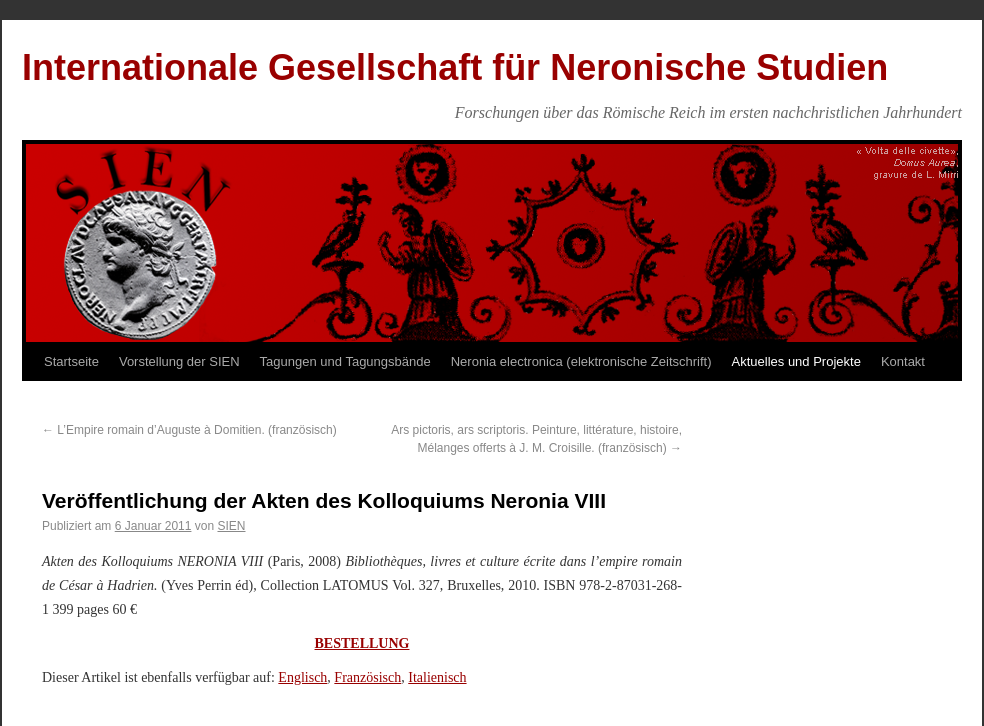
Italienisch (437, 677)
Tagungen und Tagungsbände (345, 361)
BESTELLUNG (362, 643)
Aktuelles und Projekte (796, 361)
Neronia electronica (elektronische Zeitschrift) (581, 361)
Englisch (302, 677)
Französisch (367, 677)
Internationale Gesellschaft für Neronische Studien (455, 67)
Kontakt (903, 361)
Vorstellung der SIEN (179, 361)
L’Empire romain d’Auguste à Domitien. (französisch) (189, 430)
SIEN (231, 526)
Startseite (71, 361)
